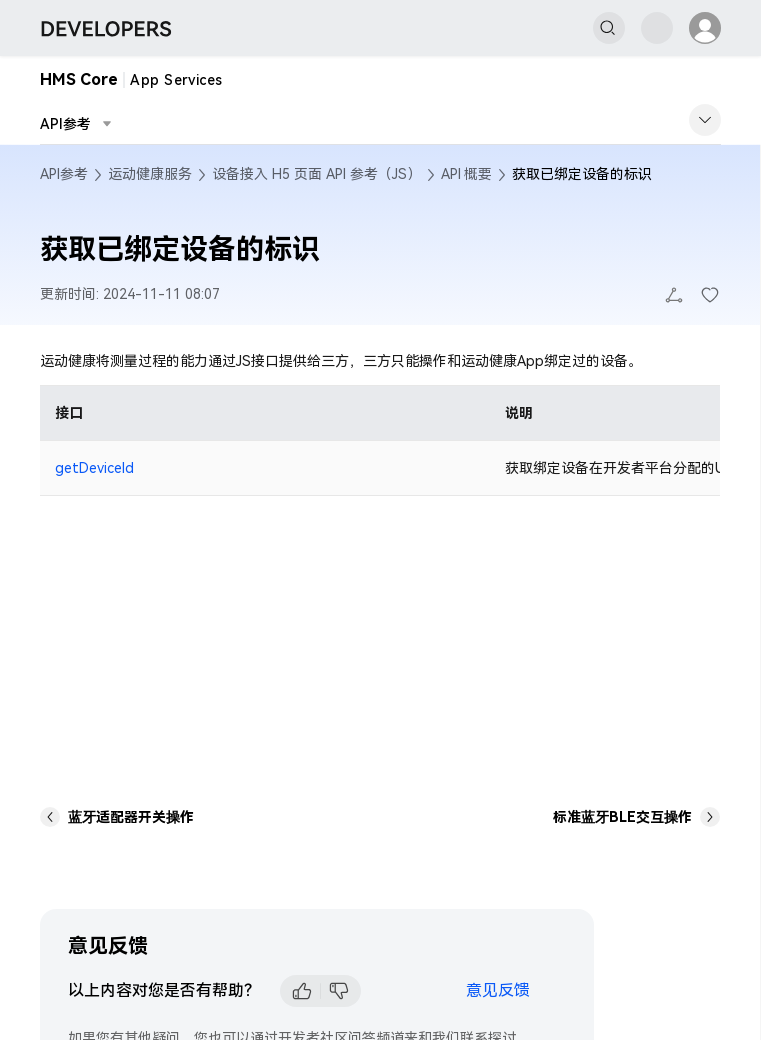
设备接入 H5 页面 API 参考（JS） (316, 174)
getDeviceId (94, 468)
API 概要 (467, 174)
